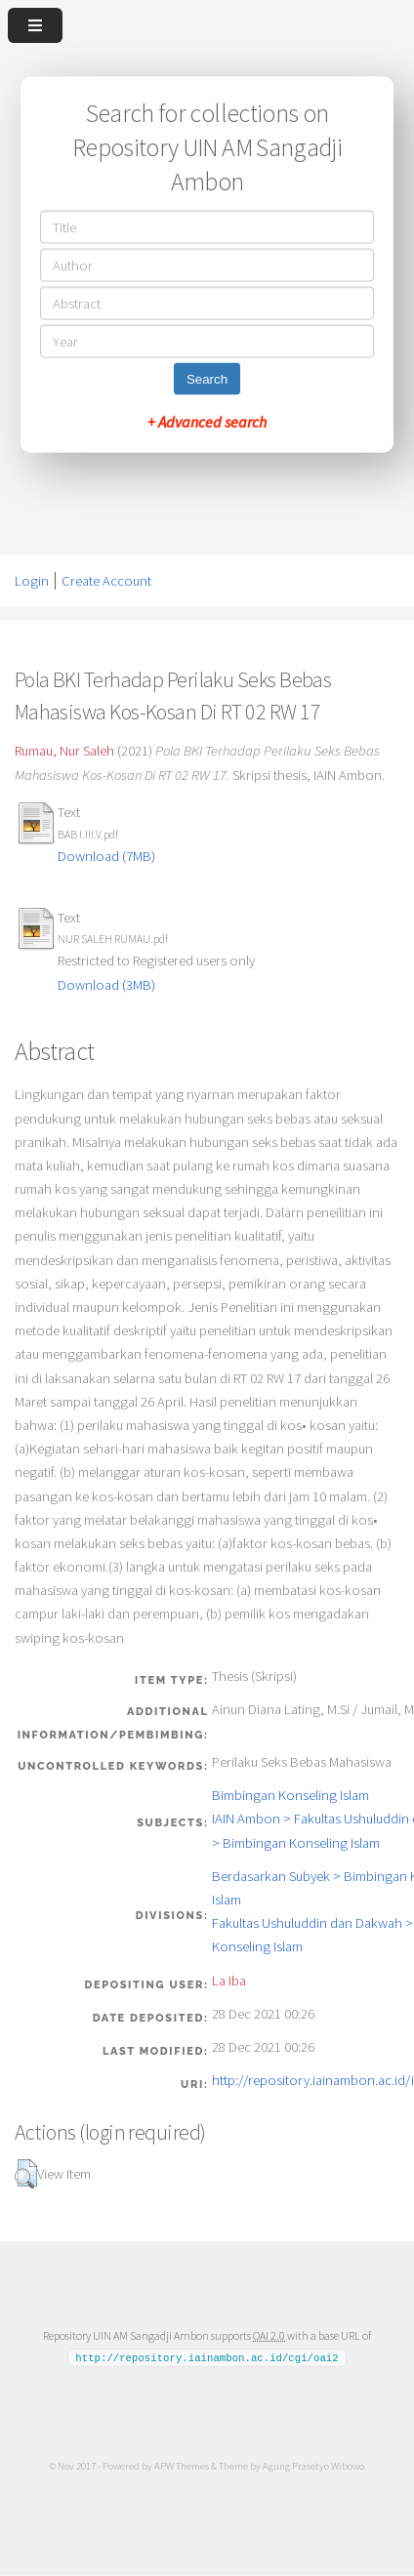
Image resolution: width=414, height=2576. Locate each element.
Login (32, 581)
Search (207, 379)
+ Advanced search (207, 421)
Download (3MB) (106, 985)
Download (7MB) (106, 856)
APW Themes (181, 2466)
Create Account (106, 581)
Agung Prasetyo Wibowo (313, 2466)
